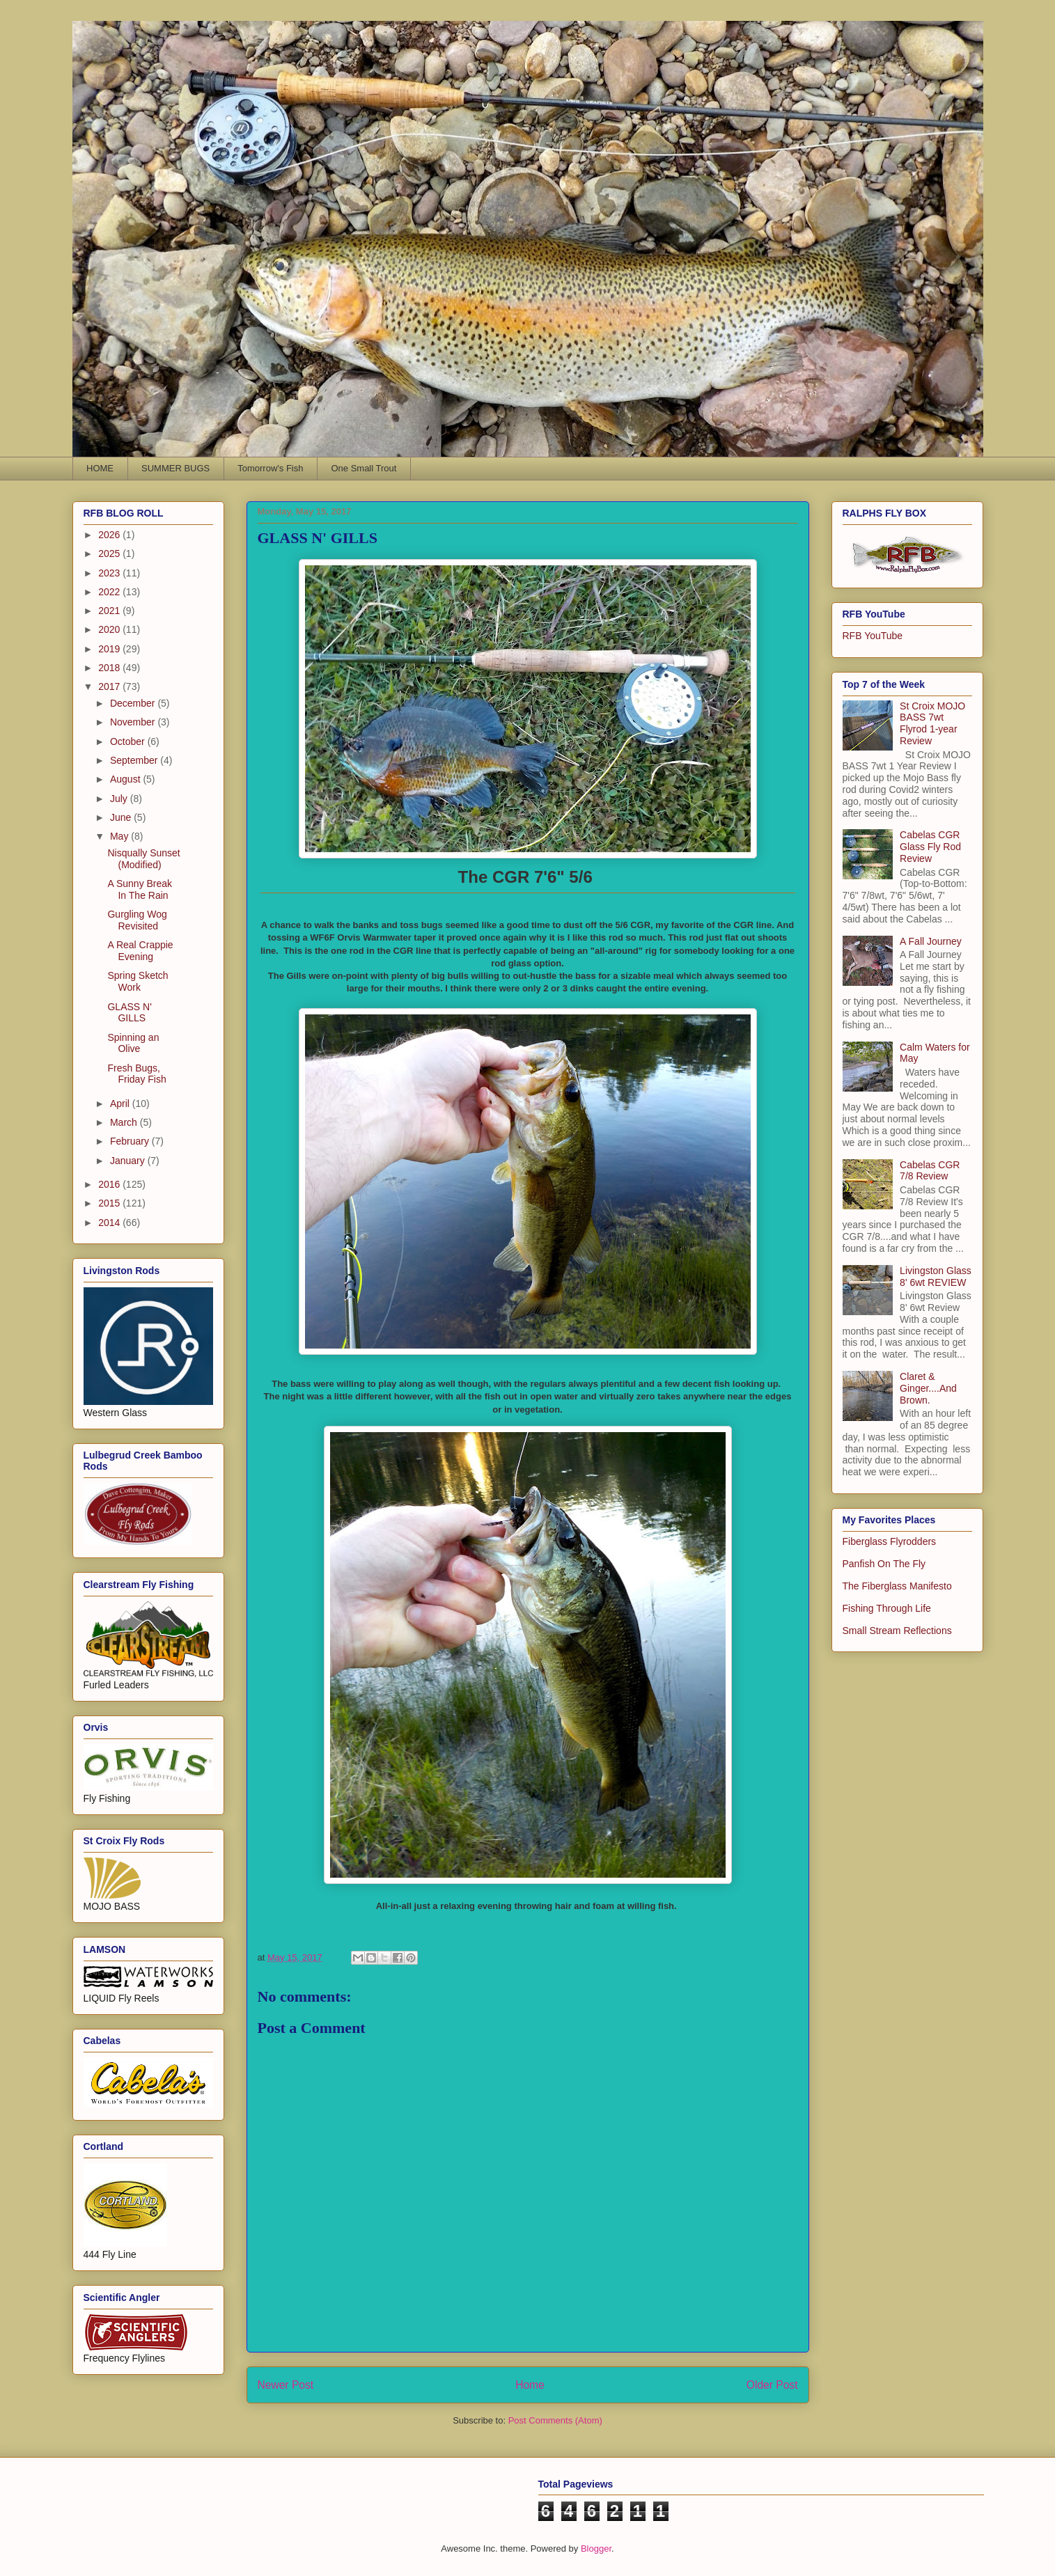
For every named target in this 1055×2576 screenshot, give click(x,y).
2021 (110, 610)
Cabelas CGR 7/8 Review (930, 1170)
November (133, 722)
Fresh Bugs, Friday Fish (136, 1073)
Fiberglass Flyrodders (890, 1541)
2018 (110, 667)
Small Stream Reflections (897, 1630)
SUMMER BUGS (175, 468)
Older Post (772, 2385)
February (131, 1141)
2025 (110, 553)
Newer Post (286, 2385)
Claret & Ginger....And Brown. (928, 1388)
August (126, 779)
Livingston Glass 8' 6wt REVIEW (935, 1276)
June (122, 817)
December (133, 703)
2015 (110, 1203)
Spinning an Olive (133, 1043)
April (121, 1103)
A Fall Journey (931, 941)
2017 (110, 686)
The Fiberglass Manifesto (897, 1586)
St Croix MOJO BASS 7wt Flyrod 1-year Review (932, 723)
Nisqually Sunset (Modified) (143, 858)
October (129, 741)
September (135, 760)
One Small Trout (363, 468)
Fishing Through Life (887, 1608)
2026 (110, 534)
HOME (100, 468)
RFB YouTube (873, 635)
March (125, 1122)
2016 (110, 1184)
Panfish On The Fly (884, 1563)
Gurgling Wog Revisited (136, 920)
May (120, 836)
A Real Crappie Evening (140, 950)
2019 (110, 648)
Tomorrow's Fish (270, 468)
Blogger (596, 2548)
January (129, 1160)
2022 (110, 591)
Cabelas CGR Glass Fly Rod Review (930, 846)
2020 (110, 629)
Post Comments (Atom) (555, 2420)
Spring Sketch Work (137, 981)
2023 (110, 573)
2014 (110, 1222)
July (120, 798)
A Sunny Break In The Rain (139, 889)
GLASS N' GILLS (129, 1012)
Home (530, 2385)
